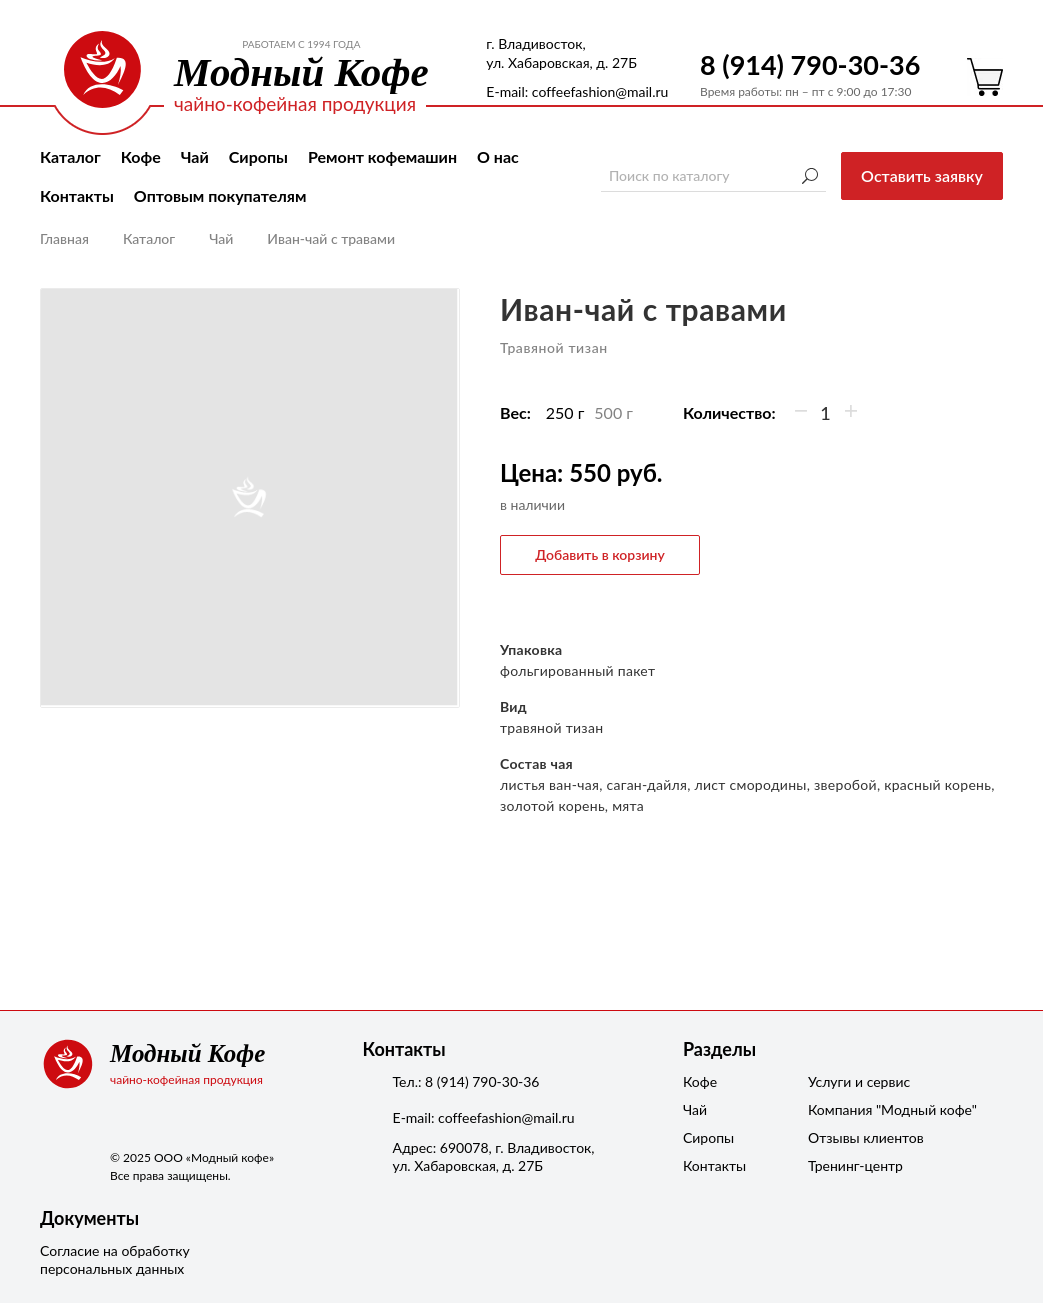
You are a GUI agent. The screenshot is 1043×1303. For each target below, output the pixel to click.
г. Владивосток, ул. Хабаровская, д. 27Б (561, 53)
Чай (195, 156)
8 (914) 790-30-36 (810, 64)
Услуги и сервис (858, 1081)
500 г (613, 412)
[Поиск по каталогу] (713, 176)
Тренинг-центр (855, 1165)
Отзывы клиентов (858, 1137)
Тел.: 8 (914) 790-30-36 (466, 1081)
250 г (565, 412)
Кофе (141, 156)
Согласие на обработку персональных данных (115, 1259)
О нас (498, 156)
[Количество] (826, 413)
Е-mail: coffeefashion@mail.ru (577, 91)
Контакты (77, 195)
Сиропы (258, 156)
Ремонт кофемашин (382, 156)
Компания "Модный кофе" (858, 1109)
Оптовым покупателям (220, 195)
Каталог (70, 156)
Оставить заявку (922, 175)
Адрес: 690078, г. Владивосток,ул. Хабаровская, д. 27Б (494, 1156)
